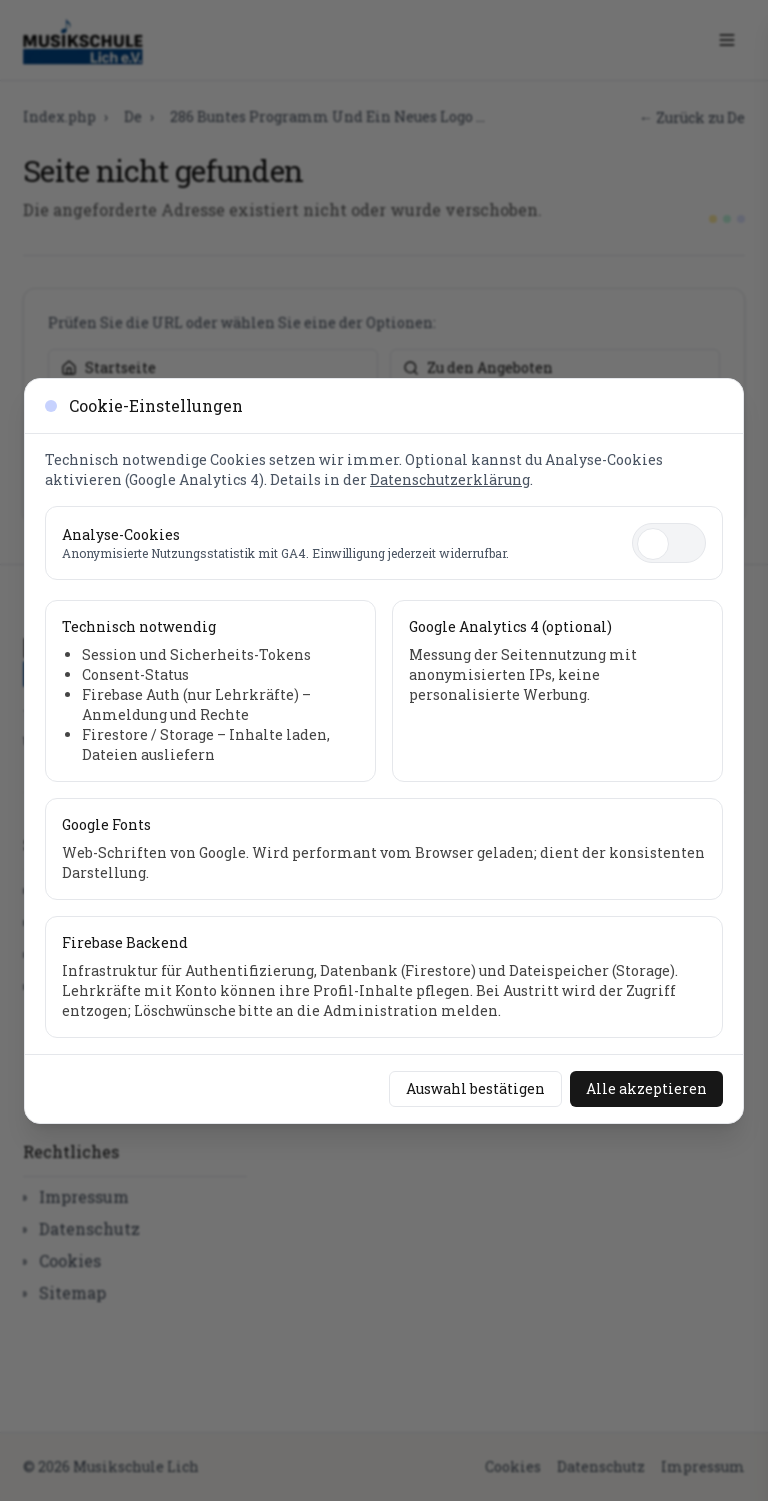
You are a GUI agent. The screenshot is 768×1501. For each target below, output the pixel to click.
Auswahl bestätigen (475, 1088)
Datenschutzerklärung (450, 479)
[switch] (669, 543)
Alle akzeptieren (646, 1088)
